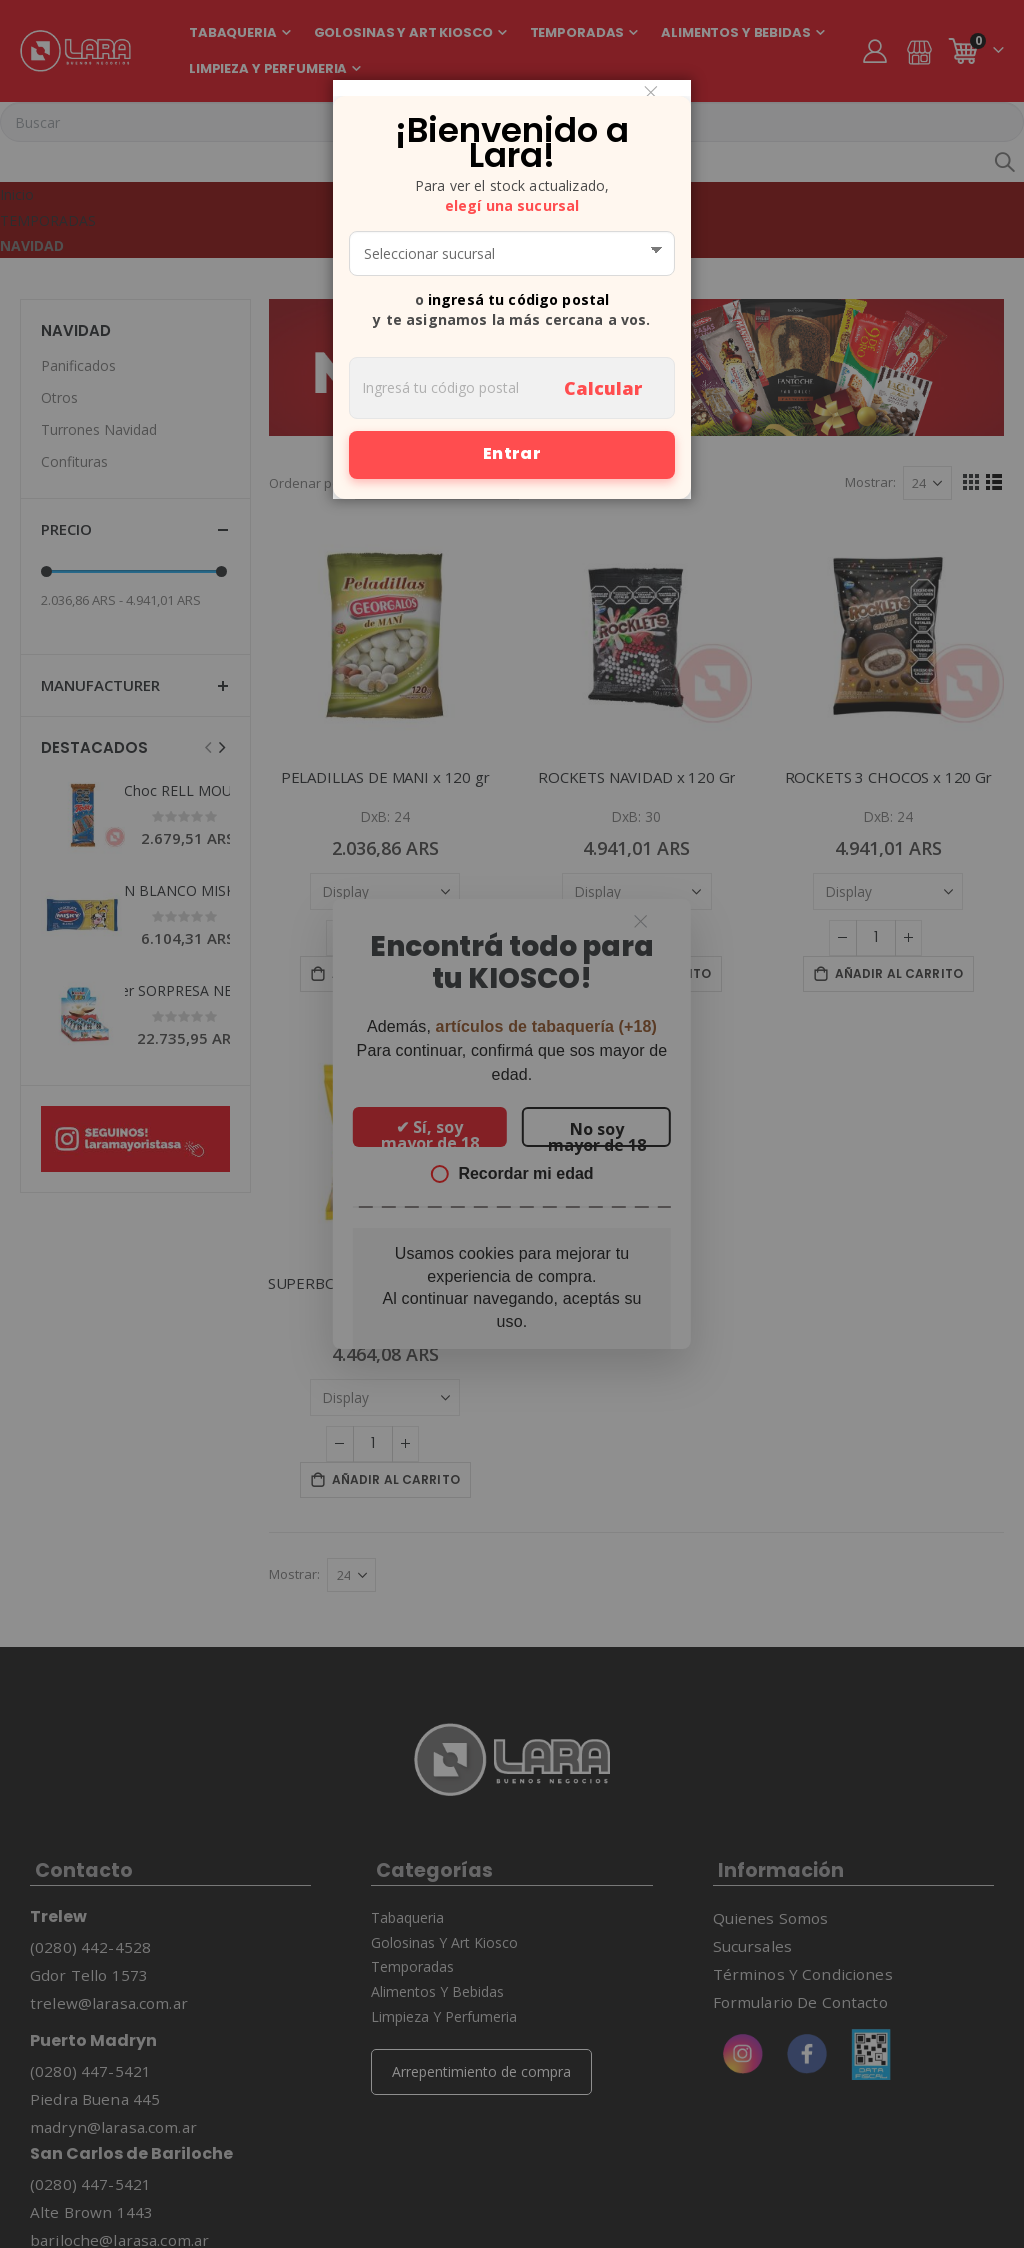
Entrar (512, 453)
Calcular (603, 388)
